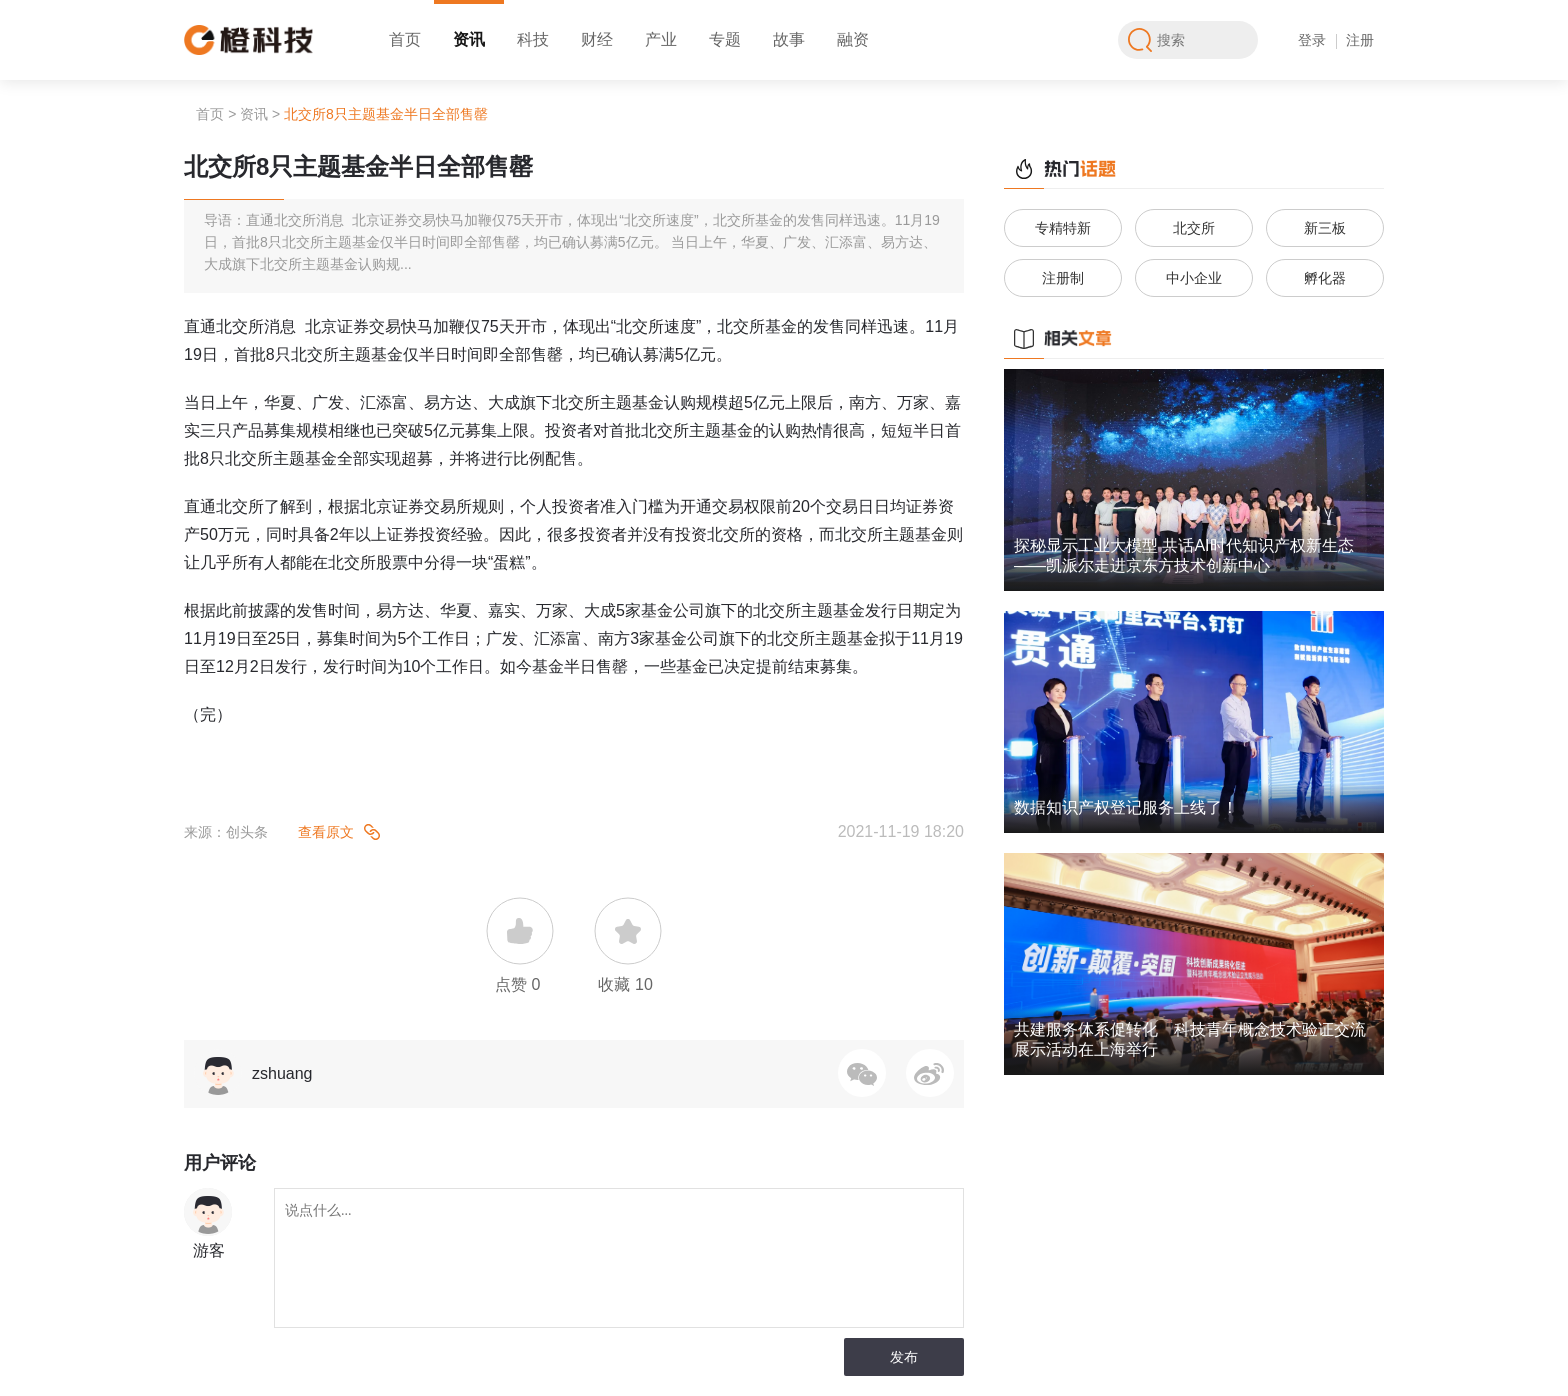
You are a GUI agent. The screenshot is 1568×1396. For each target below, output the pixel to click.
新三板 (1325, 228)
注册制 (1063, 278)
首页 (405, 39)
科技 (533, 39)
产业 (661, 39)
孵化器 (1325, 278)
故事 (789, 39)
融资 (853, 39)
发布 (904, 1357)
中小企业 (1194, 278)
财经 (597, 39)
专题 (725, 39)
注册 (1360, 40)
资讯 (469, 39)
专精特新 (1063, 228)
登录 (1312, 40)
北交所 (1194, 228)
